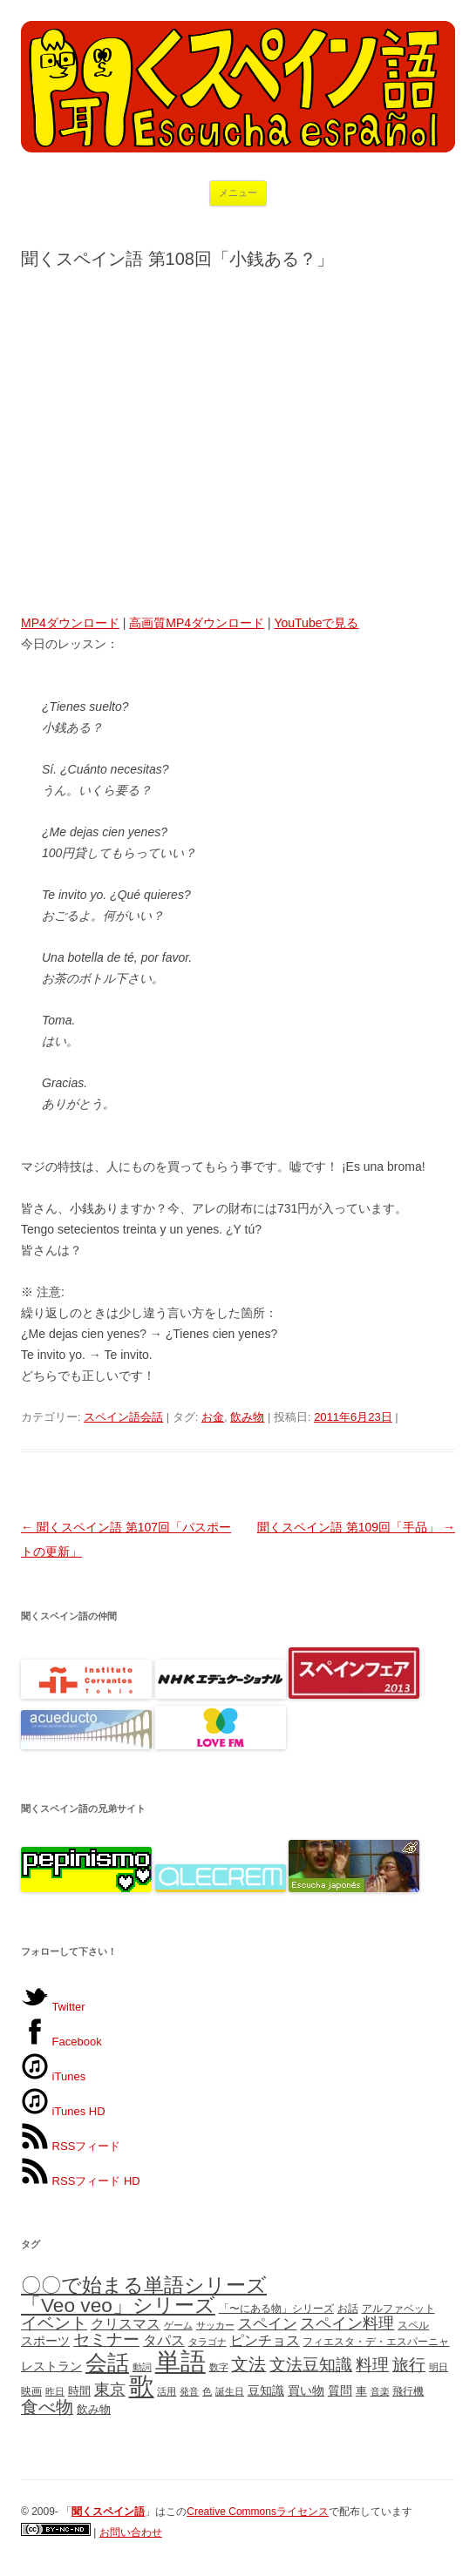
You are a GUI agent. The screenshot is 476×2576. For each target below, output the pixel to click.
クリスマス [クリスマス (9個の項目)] (125, 2323)
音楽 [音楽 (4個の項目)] (380, 2391)
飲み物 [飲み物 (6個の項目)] (94, 2409)
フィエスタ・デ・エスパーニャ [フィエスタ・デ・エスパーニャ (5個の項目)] (376, 2342)
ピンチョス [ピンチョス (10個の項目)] (265, 2340)
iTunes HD (63, 2111)
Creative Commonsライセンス (258, 2511)
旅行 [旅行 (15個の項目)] (408, 2365)
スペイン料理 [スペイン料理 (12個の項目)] (347, 2323)
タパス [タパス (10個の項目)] (164, 2340)
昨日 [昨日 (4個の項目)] (55, 2391)
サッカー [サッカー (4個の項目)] (215, 2325)
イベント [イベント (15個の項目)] (54, 2323)
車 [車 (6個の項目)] (361, 2390)
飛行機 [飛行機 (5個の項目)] (408, 2391)
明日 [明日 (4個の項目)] (438, 2367)
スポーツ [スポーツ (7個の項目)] (45, 2341)
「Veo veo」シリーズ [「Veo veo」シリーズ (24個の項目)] (118, 2305)
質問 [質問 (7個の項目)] (340, 2390)
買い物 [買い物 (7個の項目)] (306, 2390)
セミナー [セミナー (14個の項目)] (106, 2339)
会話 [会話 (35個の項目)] (107, 2362)
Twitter (53, 2006)
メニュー (238, 192)
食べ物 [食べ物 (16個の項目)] (47, 2407)
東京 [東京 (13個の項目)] (110, 2389)
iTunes (53, 2076)
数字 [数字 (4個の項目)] (218, 2367)
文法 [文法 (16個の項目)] (248, 2364)
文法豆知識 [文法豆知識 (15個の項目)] (310, 2365)
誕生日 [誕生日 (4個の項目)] (229, 2391)
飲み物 (247, 1416)
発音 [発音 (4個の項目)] (189, 2391)
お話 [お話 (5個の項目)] (347, 2308)
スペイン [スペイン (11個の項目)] (267, 2323)
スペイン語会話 (123, 1416)
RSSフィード (70, 2146)
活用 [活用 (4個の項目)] (166, 2391)
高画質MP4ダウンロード (196, 623)
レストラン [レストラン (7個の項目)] (51, 2366)
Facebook (61, 2041)
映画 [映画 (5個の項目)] (31, 2391)
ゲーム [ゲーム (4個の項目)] (178, 2325)
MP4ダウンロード (70, 623)
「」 (108, 2511)
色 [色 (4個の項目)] (207, 2391)
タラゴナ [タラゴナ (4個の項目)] (207, 2341)
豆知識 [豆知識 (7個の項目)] (266, 2390)
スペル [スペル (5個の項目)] (413, 2325)
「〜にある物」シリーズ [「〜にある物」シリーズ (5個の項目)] (276, 2308)
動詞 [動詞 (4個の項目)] (142, 2367)
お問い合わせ (130, 2532)
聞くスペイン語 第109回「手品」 (356, 1527)
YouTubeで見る (316, 623)
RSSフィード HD (80, 2180)
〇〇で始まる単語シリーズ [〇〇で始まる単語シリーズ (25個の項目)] (144, 2285)
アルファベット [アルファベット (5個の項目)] (398, 2308)
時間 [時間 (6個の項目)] (79, 2390)
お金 (212, 1416)
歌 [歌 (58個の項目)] (141, 2386)
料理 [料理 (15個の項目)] (372, 2365)
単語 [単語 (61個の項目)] (180, 2361)
